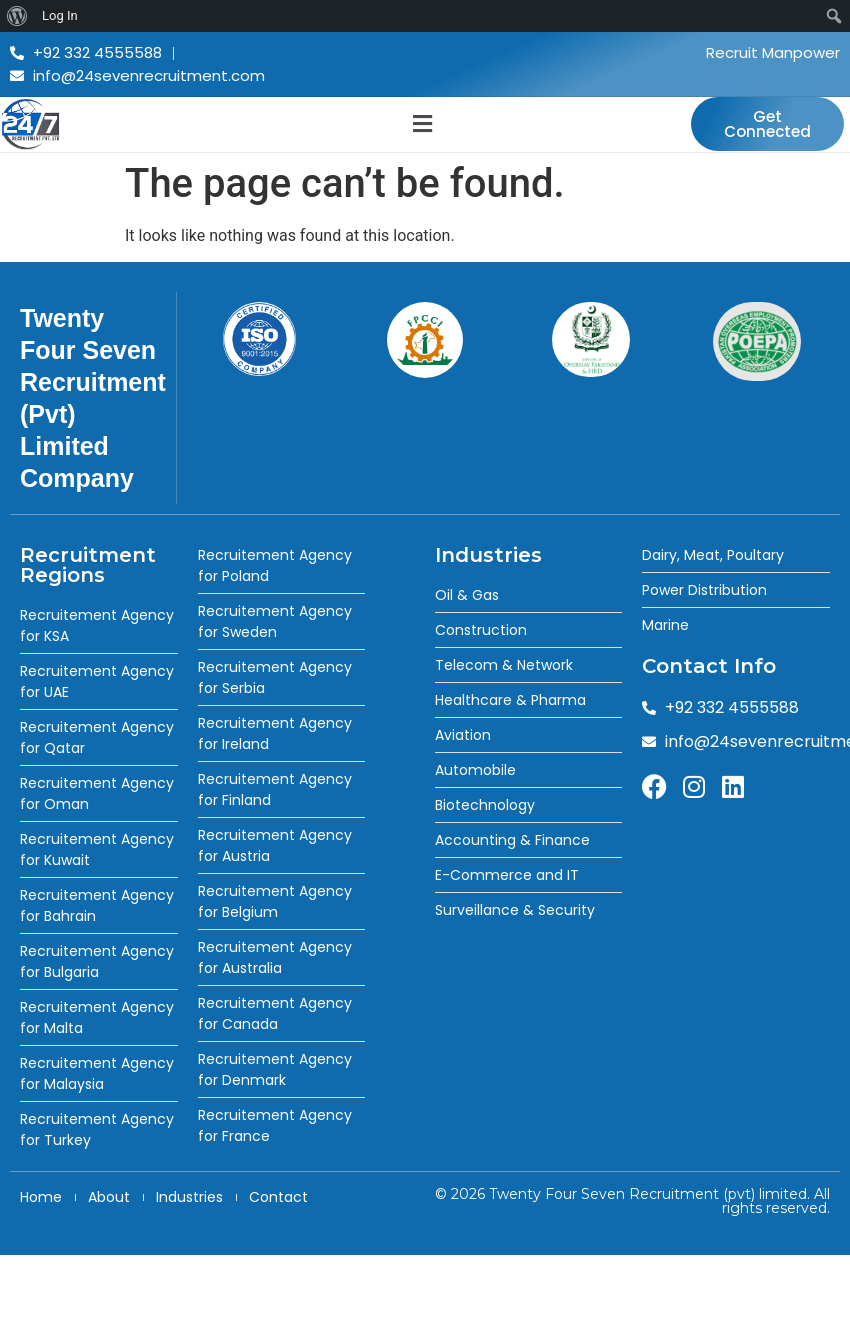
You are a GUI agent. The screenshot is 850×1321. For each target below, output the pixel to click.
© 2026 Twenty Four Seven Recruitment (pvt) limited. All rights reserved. (632, 1201)
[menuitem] (17, 16)
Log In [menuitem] (60, 15)
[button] (422, 124)
